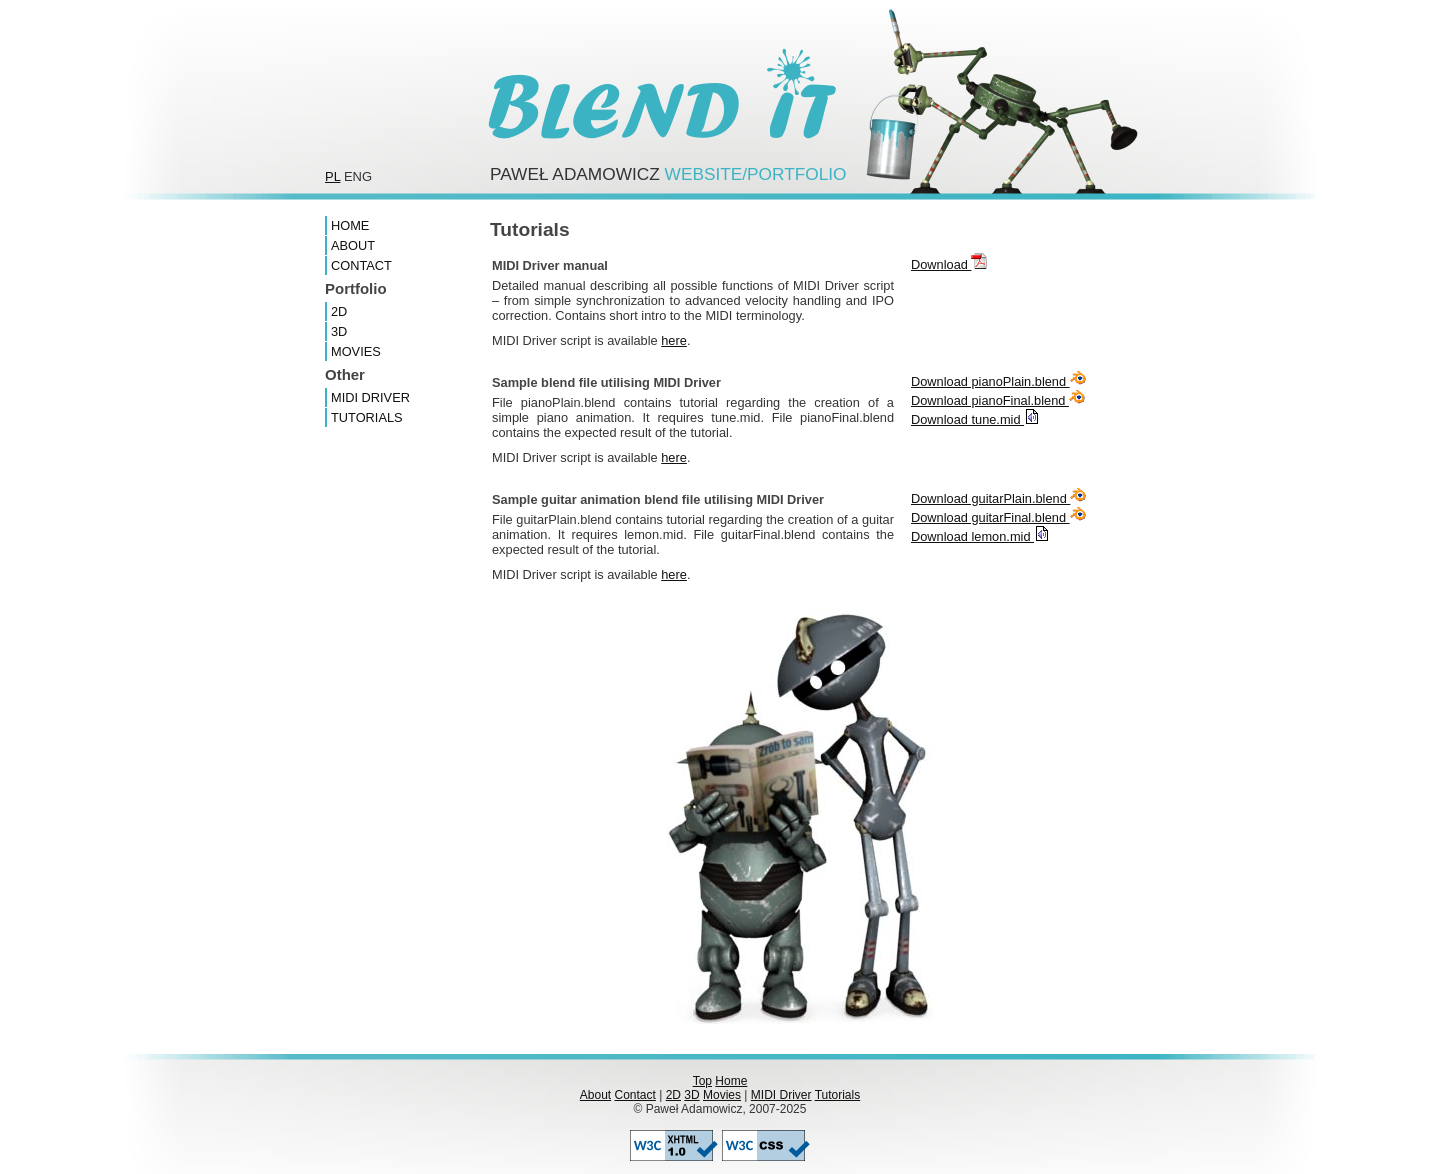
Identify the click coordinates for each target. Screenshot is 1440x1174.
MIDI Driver (370, 397)
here (674, 340)
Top (702, 1081)
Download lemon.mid (980, 536)
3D (339, 331)
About (353, 245)
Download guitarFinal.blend (998, 517)
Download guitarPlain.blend (998, 498)
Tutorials (367, 417)
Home (350, 225)
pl (332, 176)
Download (949, 264)
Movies (356, 351)
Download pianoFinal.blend (998, 400)
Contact (361, 265)
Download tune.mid (975, 419)
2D (339, 311)
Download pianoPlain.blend (998, 381)
